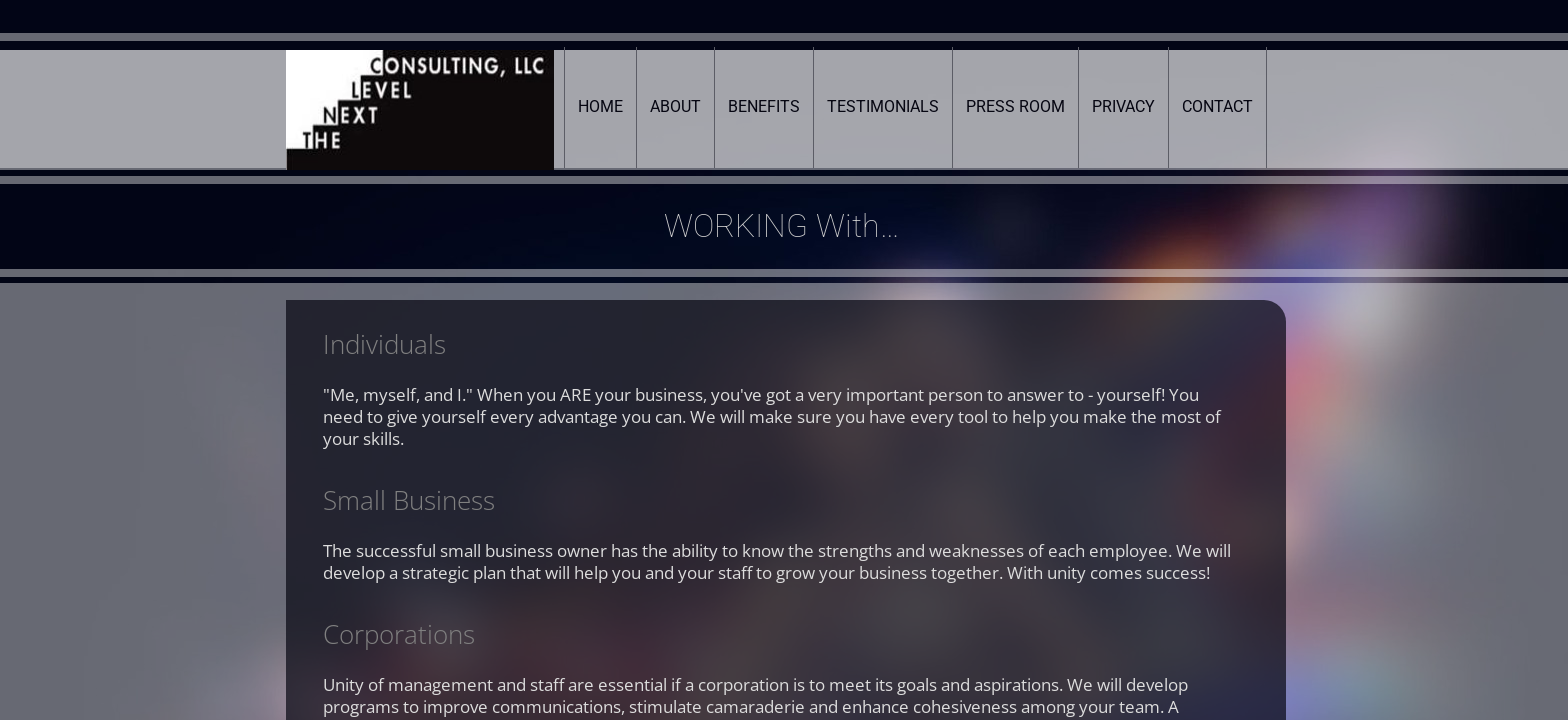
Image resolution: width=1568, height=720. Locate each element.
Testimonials (883, 106)
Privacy (1123, 106)
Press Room (1015, 106)
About (675, 106)
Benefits (764, 106)
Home (600, 106)
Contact (1217, 106)
